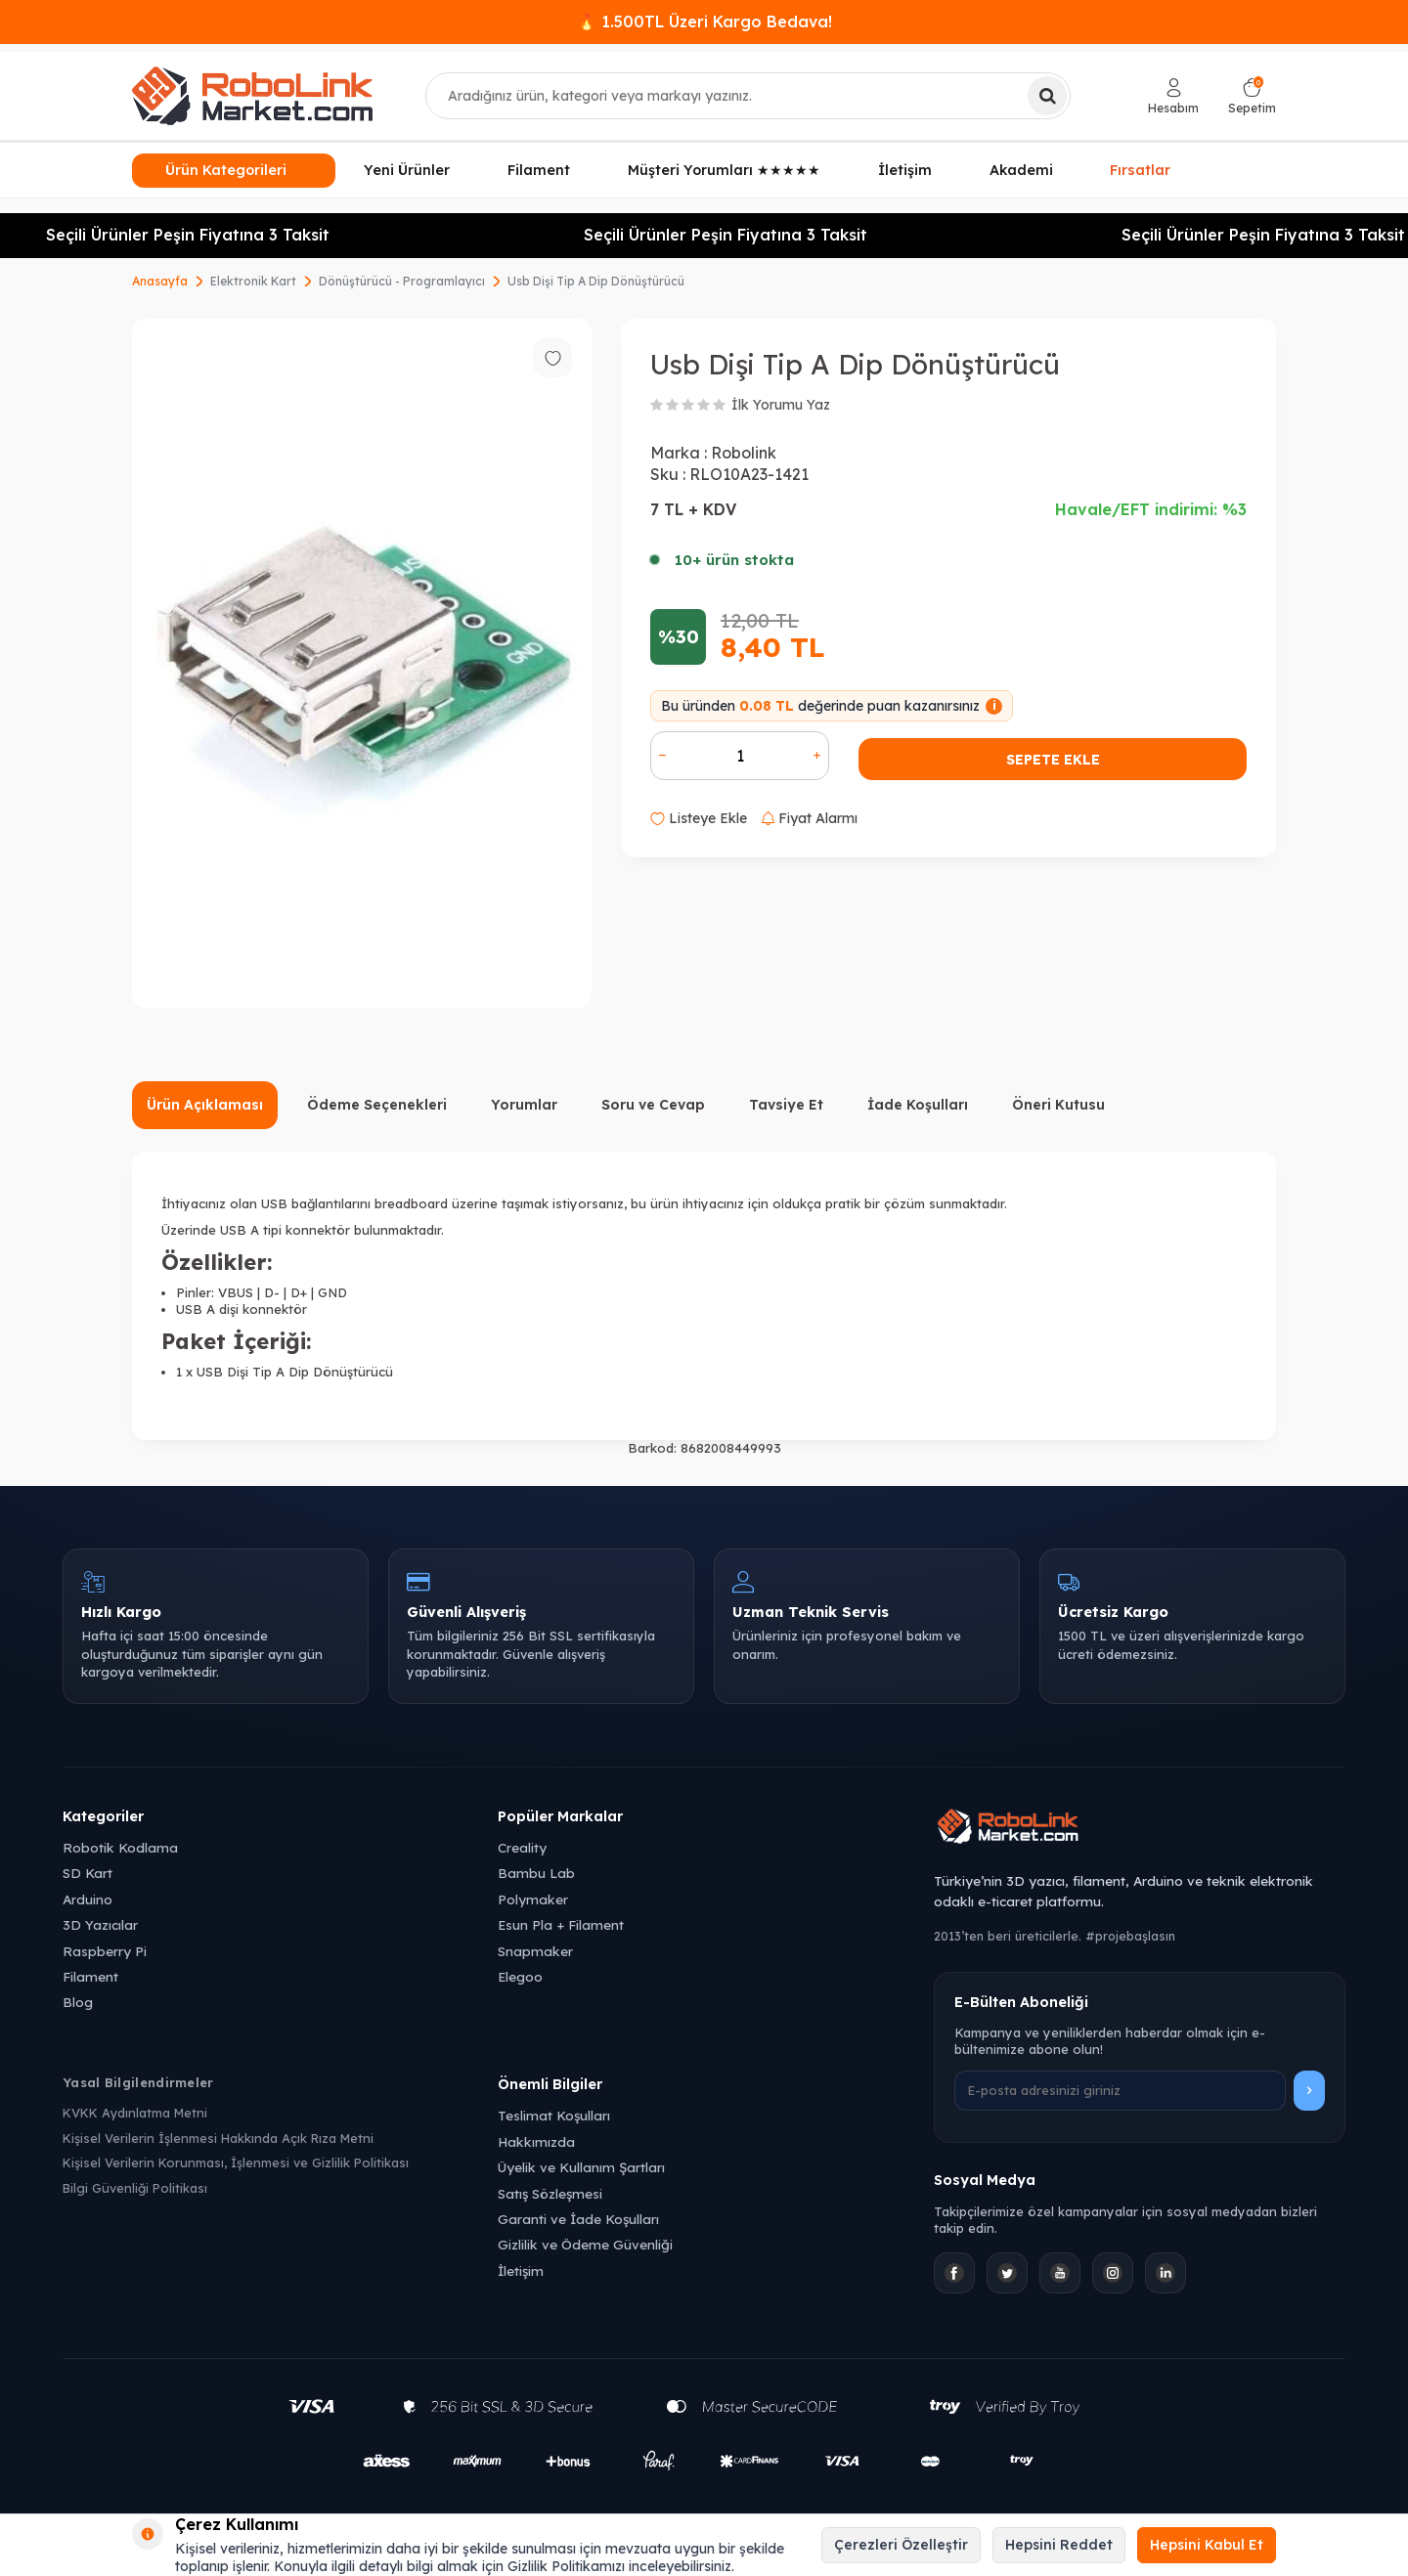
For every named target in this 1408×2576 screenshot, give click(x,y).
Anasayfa (160, 281)
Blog (78, 2001)
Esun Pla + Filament (561, 1924)
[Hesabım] (1173, 96)
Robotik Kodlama (120, 1847)
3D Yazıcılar (100, 1924)
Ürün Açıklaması (205, 1104)
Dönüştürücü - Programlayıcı (402, 281)
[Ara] (1047, 95)
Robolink (743, 452)
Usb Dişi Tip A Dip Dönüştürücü (595, 281)
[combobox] (748, 95)
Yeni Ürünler (407, 170)
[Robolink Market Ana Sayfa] (1139, 1829)
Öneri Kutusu (1058, 1104)
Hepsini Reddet (1059, 2545)
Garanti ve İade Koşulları (578, 2218)
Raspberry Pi (105, 1951)
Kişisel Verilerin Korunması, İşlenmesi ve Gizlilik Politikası (236, 2162)
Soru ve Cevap (653, 1104)
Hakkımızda (536, 2141)
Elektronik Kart (253, 281)
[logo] (252, 95)
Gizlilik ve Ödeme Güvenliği (585, 2244)
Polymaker (533, 1899)
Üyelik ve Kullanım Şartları (581, 2167)
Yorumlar (524, 1104)
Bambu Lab (536, 1872)
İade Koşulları (917, 1104)
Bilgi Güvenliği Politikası (135, 2188)
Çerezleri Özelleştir (901, 2545)
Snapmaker (535, 1951)
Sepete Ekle (1053, 759)
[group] (362, 663)
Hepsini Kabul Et (1206, 2545)
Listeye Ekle (698, 818)
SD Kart (87, 1872)
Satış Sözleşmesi (550, 2193)
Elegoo (520, 1976)
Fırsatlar (1140, 168)
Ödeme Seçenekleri (377, 1104)
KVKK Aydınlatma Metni (135, 2112)
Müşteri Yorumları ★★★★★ (724, 170)
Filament (538, 170)
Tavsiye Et (786, 1104)
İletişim (905, 170)
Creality (522, 1847)
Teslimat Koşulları (554, 2115)
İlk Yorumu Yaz (780, 405)
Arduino (87, 1899)
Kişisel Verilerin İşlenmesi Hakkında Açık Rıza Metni (218, 2138)
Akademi (1021, 170)
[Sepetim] (1252, 96)
